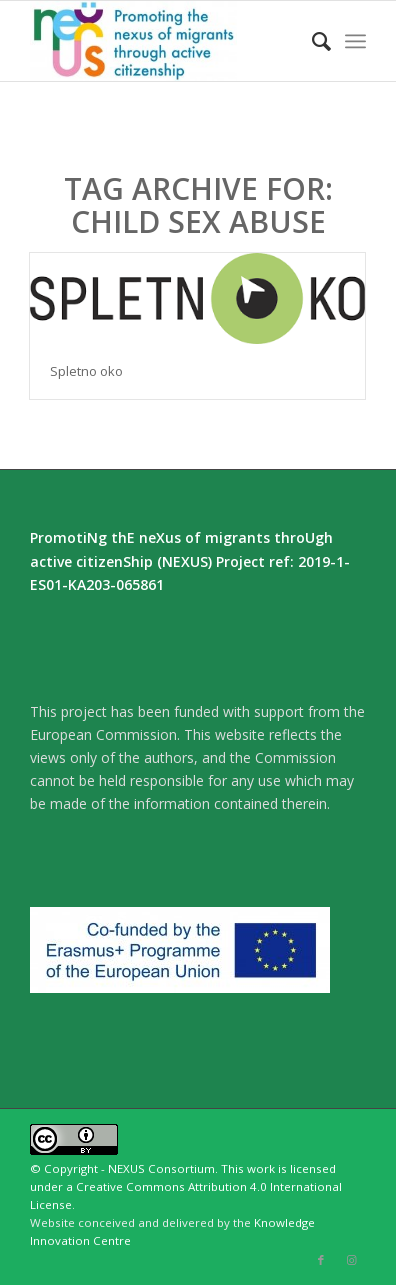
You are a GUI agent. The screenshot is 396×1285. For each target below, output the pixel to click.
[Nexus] (164, 41)
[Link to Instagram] (351, 1260)
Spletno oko (86, 371)
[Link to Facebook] (321, 1260)
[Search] (311, 41)
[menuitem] (311, 41)
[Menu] (355, 41)
